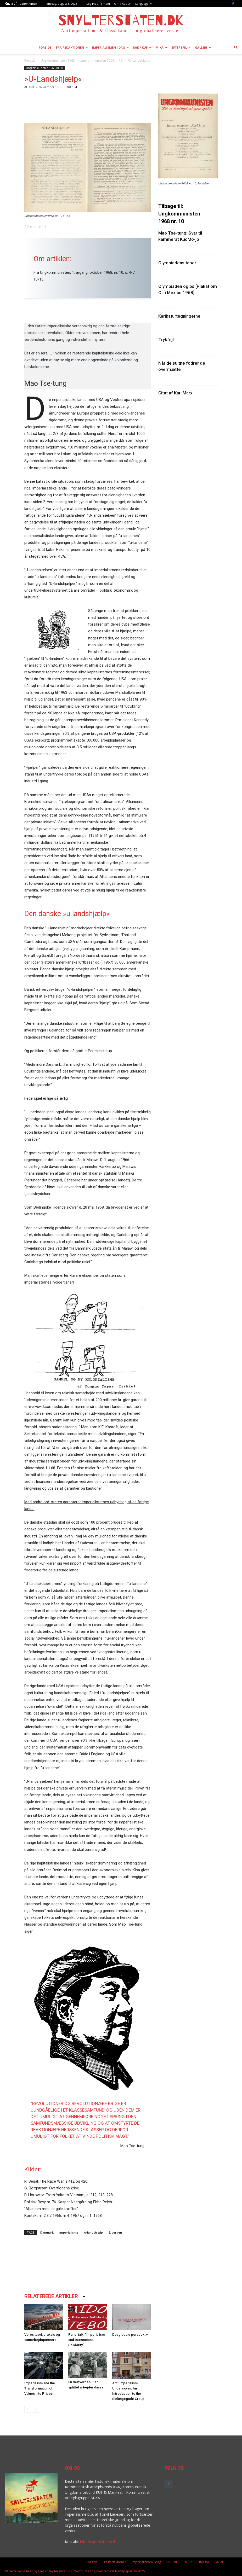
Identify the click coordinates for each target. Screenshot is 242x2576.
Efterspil (181, 47)
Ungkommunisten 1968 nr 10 (101, 60)
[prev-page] (27, 2409)
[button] (235, 47)
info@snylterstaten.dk (98, 2541)
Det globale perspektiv (130, 2334)
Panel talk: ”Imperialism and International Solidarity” (86, 2340)
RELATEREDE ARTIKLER (51, 2296)
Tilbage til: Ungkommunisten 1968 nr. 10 (179, 213)
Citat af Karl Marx (175, 392)
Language (143, 3)
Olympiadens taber (177, 262)
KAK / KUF (142, 47)
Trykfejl (166, 339)
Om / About (122, 3)
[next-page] (36, 2409)
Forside (45, 47)
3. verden (115, 2232)
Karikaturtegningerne (179, 316)
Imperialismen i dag (110, 47)
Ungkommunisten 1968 (58, 60)
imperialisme (68, 2232)
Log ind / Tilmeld (98, 3)
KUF (31, 87)
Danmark (47, 2232)
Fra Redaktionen (72, 47)
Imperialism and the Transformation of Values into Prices (39, 2388)
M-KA (161, 47)
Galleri (203, 47)
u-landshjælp (93, 2232)
